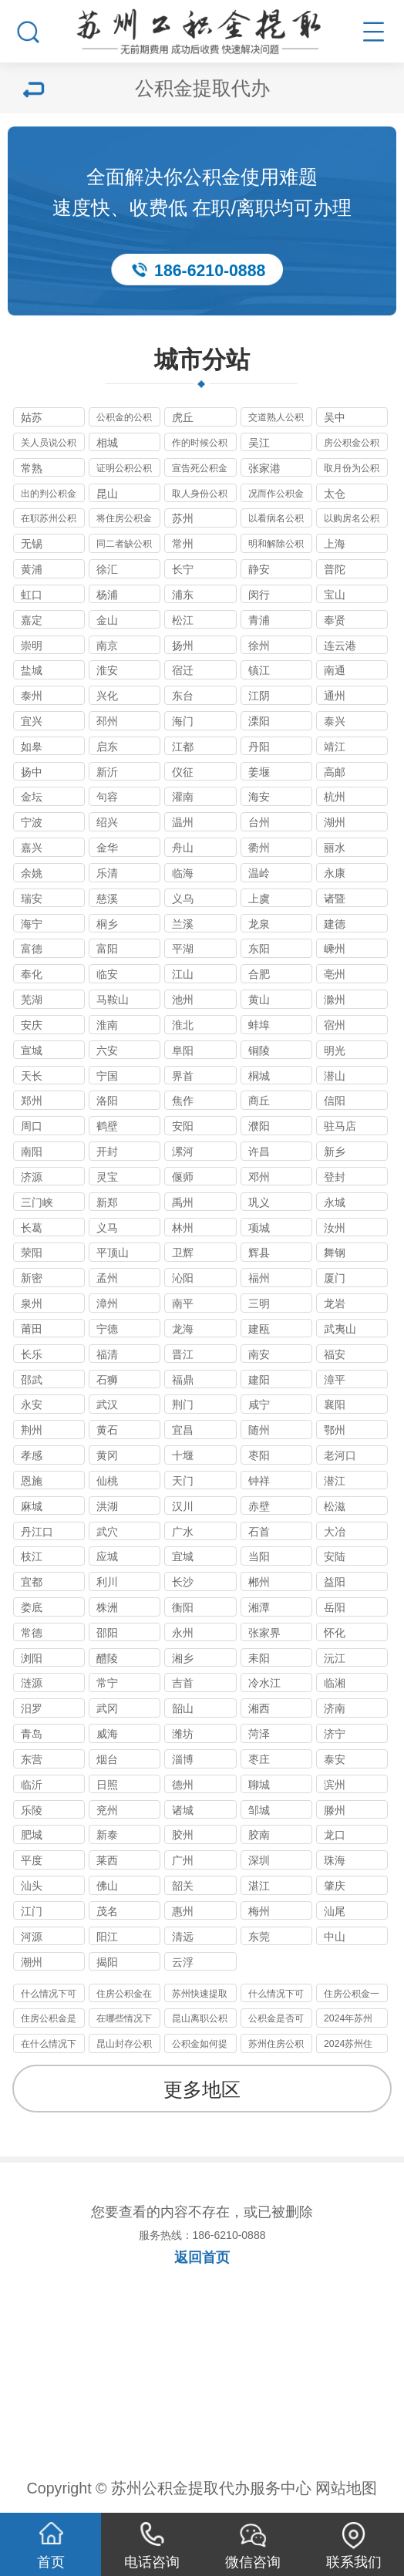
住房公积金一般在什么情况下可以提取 (351, 1995)
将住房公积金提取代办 (124, 520)
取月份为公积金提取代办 (351, 470)
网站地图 (346, 2488)
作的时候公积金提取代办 (199, 444)
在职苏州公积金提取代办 (48, 520)
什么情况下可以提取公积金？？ (276, 1995)
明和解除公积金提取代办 (276, 545)
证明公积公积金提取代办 (124, 470)
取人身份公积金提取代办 (199, 495)
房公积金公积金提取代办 (351, 444)
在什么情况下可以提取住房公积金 (48, 2045)
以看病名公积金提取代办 (276, 520)
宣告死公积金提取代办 (199, 470)
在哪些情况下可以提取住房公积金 (124, 2020)
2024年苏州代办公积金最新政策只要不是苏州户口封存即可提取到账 (351, 2020)
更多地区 (202, 2089)
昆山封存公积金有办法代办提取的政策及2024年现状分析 (124, 2045)
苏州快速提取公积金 (199, 1995)
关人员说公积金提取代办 (48, 444)
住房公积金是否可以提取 (48, 2020)
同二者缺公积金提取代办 (124, 545)
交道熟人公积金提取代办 (276, 419)
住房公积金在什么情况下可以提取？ (124, 1995)
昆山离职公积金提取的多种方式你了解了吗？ (199, 2020)
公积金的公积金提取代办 (124, 419)
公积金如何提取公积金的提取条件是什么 (199, 2045)
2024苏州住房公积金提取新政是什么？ (351, 2045)
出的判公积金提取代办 (48, 495)
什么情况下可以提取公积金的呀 (48, 1995)
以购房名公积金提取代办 (351, 520)
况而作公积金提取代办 (276, 495)
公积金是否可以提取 (276, 2020)
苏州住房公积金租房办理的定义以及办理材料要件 (276, 2045)
